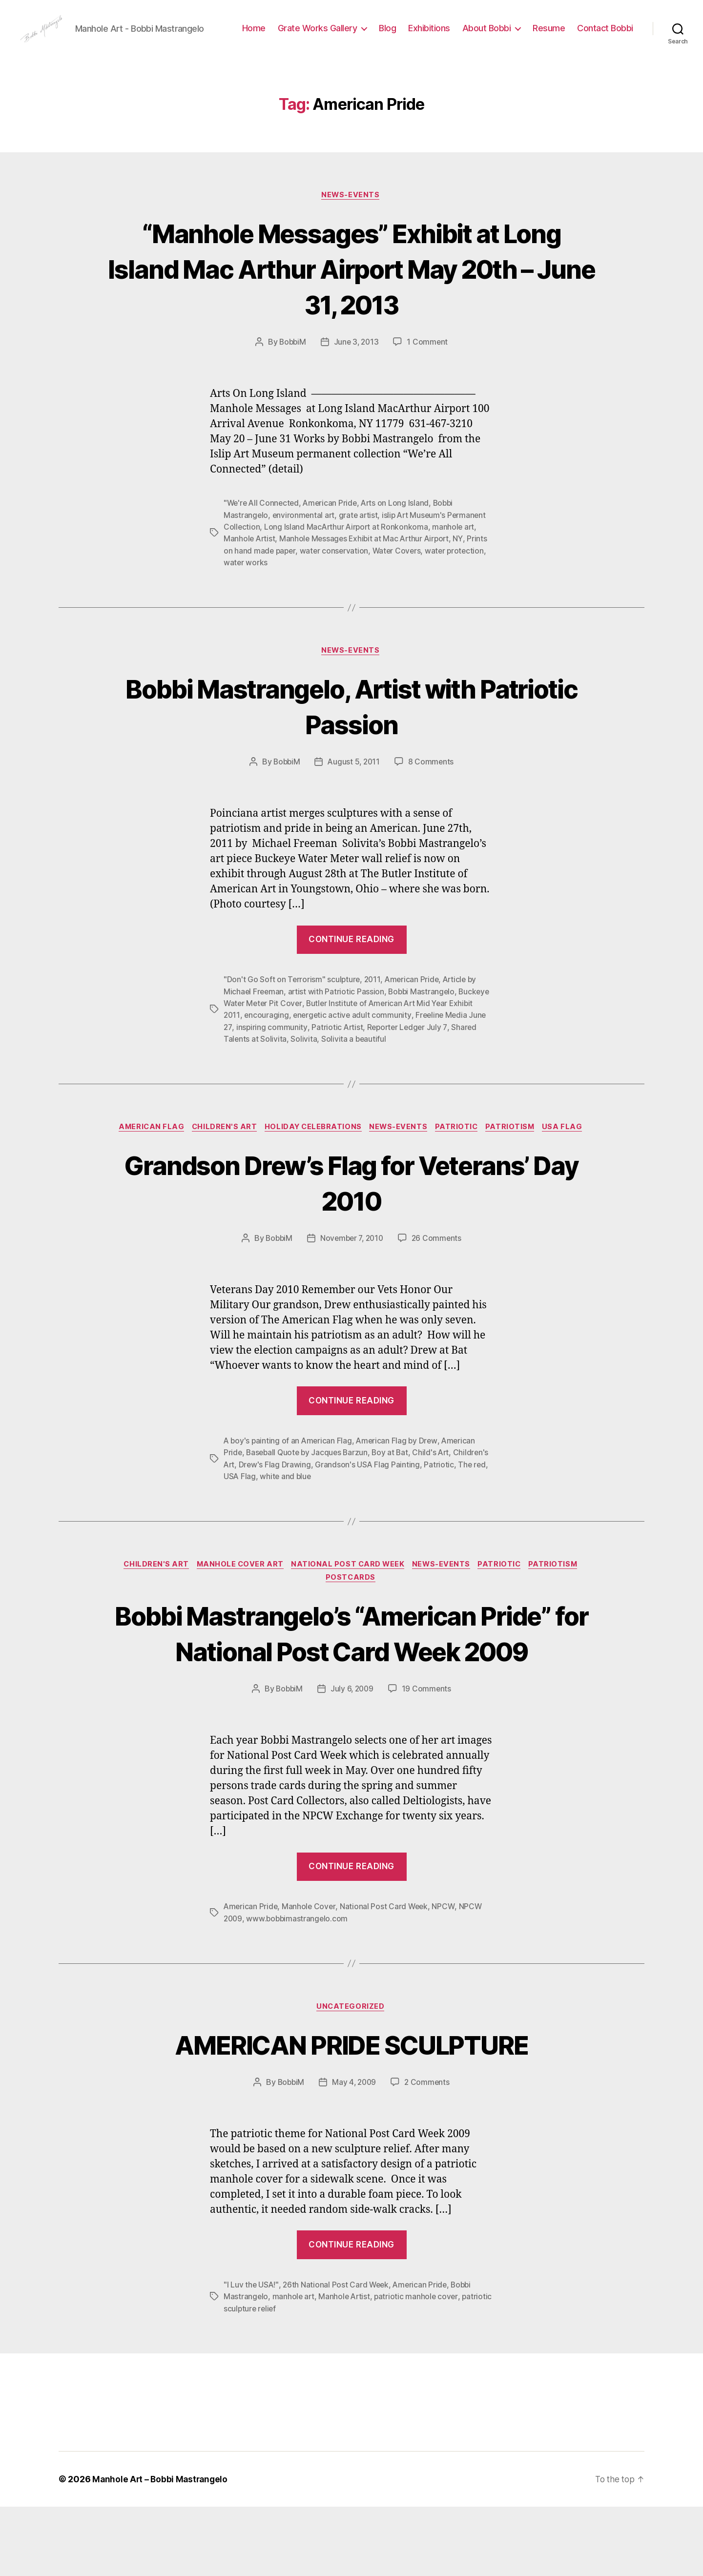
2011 (373, 1010)
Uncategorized (351, 2075)
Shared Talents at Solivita (276, 1069)
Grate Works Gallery (385, 36)
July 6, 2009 (352, 1757)
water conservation (358, 581)
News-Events (351, 225)
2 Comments (429, 2152)
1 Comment (429, 373)
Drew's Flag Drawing (313, 1495)
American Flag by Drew (399, 1472)
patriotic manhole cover (419, 2366)
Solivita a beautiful (390, 1069)
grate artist (360, 546)
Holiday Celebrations (312, 1158)
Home (321, 36)
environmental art (304, 546)
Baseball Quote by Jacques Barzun (309, 1483)
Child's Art (436, 1483)
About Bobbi (554, 36)
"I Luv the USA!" (251, 2354)
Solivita (340, 1069)
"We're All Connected (263, 534)
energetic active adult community (380, 1046)
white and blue (353, 1507)
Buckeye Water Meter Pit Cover (280, 1034)
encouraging (293, 1046)
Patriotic (460, 1158)
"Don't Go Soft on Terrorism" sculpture (292, 1010)
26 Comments (439, 1269)
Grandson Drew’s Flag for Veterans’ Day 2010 (351, 1213)
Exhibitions (497, 36)
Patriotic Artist (381, 1057)
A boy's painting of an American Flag (289, 1472)
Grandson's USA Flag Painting (406, 1495)
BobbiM (291, 373)
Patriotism (517, 1158)
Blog (455, 36)
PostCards (352, 1610)
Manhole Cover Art (237, 1595)
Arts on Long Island (399, 534)
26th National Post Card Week (337, 2354)
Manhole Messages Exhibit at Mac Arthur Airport (368, 569)
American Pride (333, 534)
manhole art (456, 557)
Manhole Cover (310, 1975)
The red (272, 1507)
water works (288, 593)
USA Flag (571, 1158)
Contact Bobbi (605, 50)
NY (464, 569)
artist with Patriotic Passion (337, 1022)
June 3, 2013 (356, 373)
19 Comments (428, 1757)
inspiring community (315, 1057)
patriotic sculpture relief (267, 2378)
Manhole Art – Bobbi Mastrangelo (161, 2548)
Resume (617, 36)
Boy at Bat (394, 1483)
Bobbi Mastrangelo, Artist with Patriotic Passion (351, 736)
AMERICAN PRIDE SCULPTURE (351, 2113)
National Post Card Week (347, 1595)
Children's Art (220, 1158)
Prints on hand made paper (271, 581)
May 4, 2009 (354, 2152)
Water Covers (421, 581)
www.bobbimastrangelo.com (299, 1987)
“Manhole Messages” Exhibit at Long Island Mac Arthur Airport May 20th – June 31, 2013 (351, 298)
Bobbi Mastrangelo (424, 1022)
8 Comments (432, 793)
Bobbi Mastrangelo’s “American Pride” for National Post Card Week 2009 (351, 1683)
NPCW (446, 1975)
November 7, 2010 (351, 1269)
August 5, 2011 (354, 793)
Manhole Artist (250, 569)
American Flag (145, 1158)
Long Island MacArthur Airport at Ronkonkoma (348, 557)
